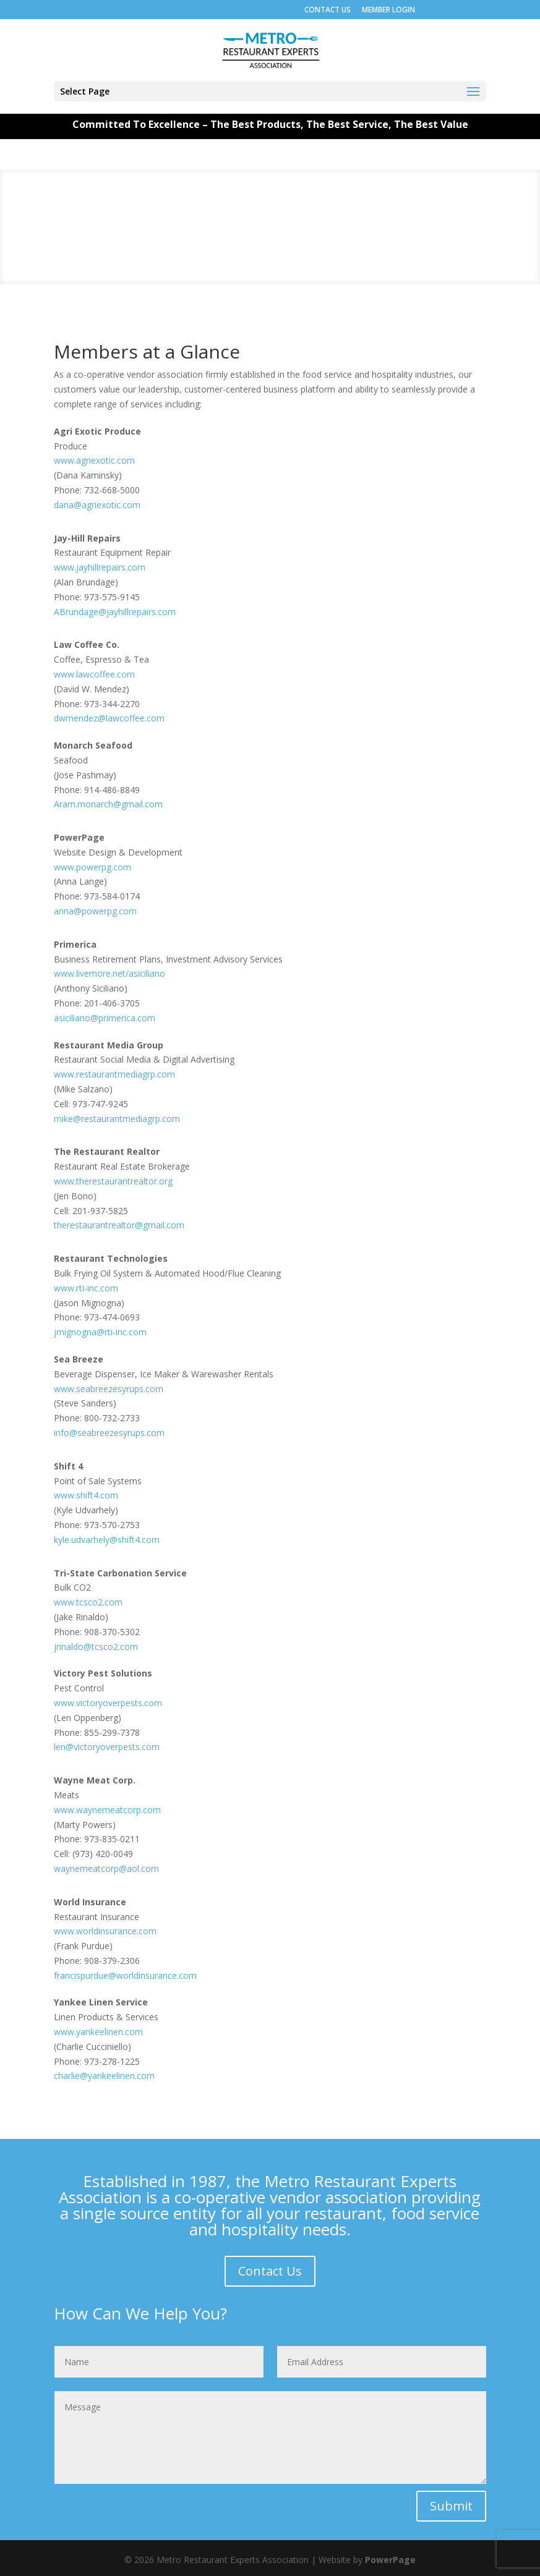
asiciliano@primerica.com (104, 1018)
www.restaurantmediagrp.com (114, 1074)
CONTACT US (327, 9)
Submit (451, 2505)
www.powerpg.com (92, 867)
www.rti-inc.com (86, 1288)
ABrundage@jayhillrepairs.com (115, 612)
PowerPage (390, 2559)
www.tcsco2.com (88, 1602)
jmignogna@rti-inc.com (100, 1332)
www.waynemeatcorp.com (107, 1810)
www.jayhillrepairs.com (99, 567)
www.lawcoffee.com (94, 674)
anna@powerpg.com (95, 911)
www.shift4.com (86, 1495)
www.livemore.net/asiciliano (109, 973)
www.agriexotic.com (94, 460)
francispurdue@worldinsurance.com (125, 1975)
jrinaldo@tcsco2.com (96, 1646)
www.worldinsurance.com (105, 1931)
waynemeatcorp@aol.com (106, 1868)
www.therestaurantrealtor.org (113, 1181)
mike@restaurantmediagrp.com (117, 1118)
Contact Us (270, 2271)
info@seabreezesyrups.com (109, 1433)
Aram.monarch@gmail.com (108, 804)
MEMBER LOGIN (388, 9)
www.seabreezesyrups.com (108, 1389)
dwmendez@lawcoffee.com (109, 718)
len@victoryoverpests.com (107, 1747)
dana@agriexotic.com (97, 505)
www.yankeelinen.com (98, 2032)
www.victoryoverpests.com (108, 1703)
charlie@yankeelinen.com (104, 2075)
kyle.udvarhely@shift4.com (107, 1539)
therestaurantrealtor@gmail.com (119, 1225)
